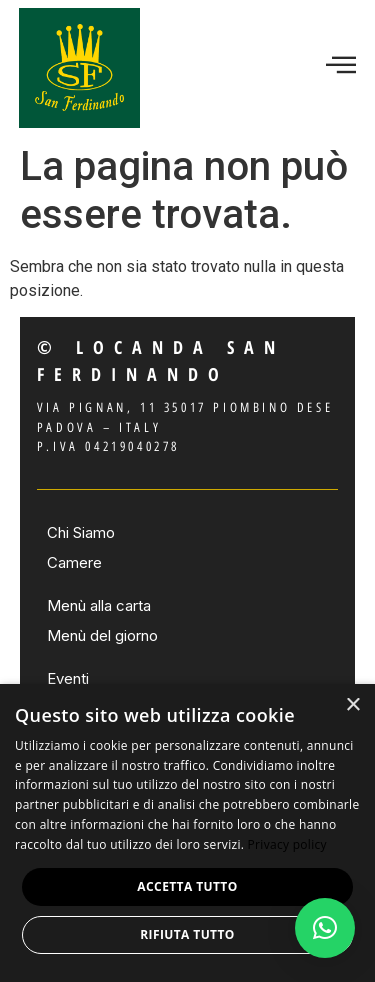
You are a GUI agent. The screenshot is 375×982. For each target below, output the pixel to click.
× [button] (352, 705)
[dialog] (187, 833)
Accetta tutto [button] (187, 886)
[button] (325, 928)
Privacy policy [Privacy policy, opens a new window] (287, 844)
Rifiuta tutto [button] (187, 934)
